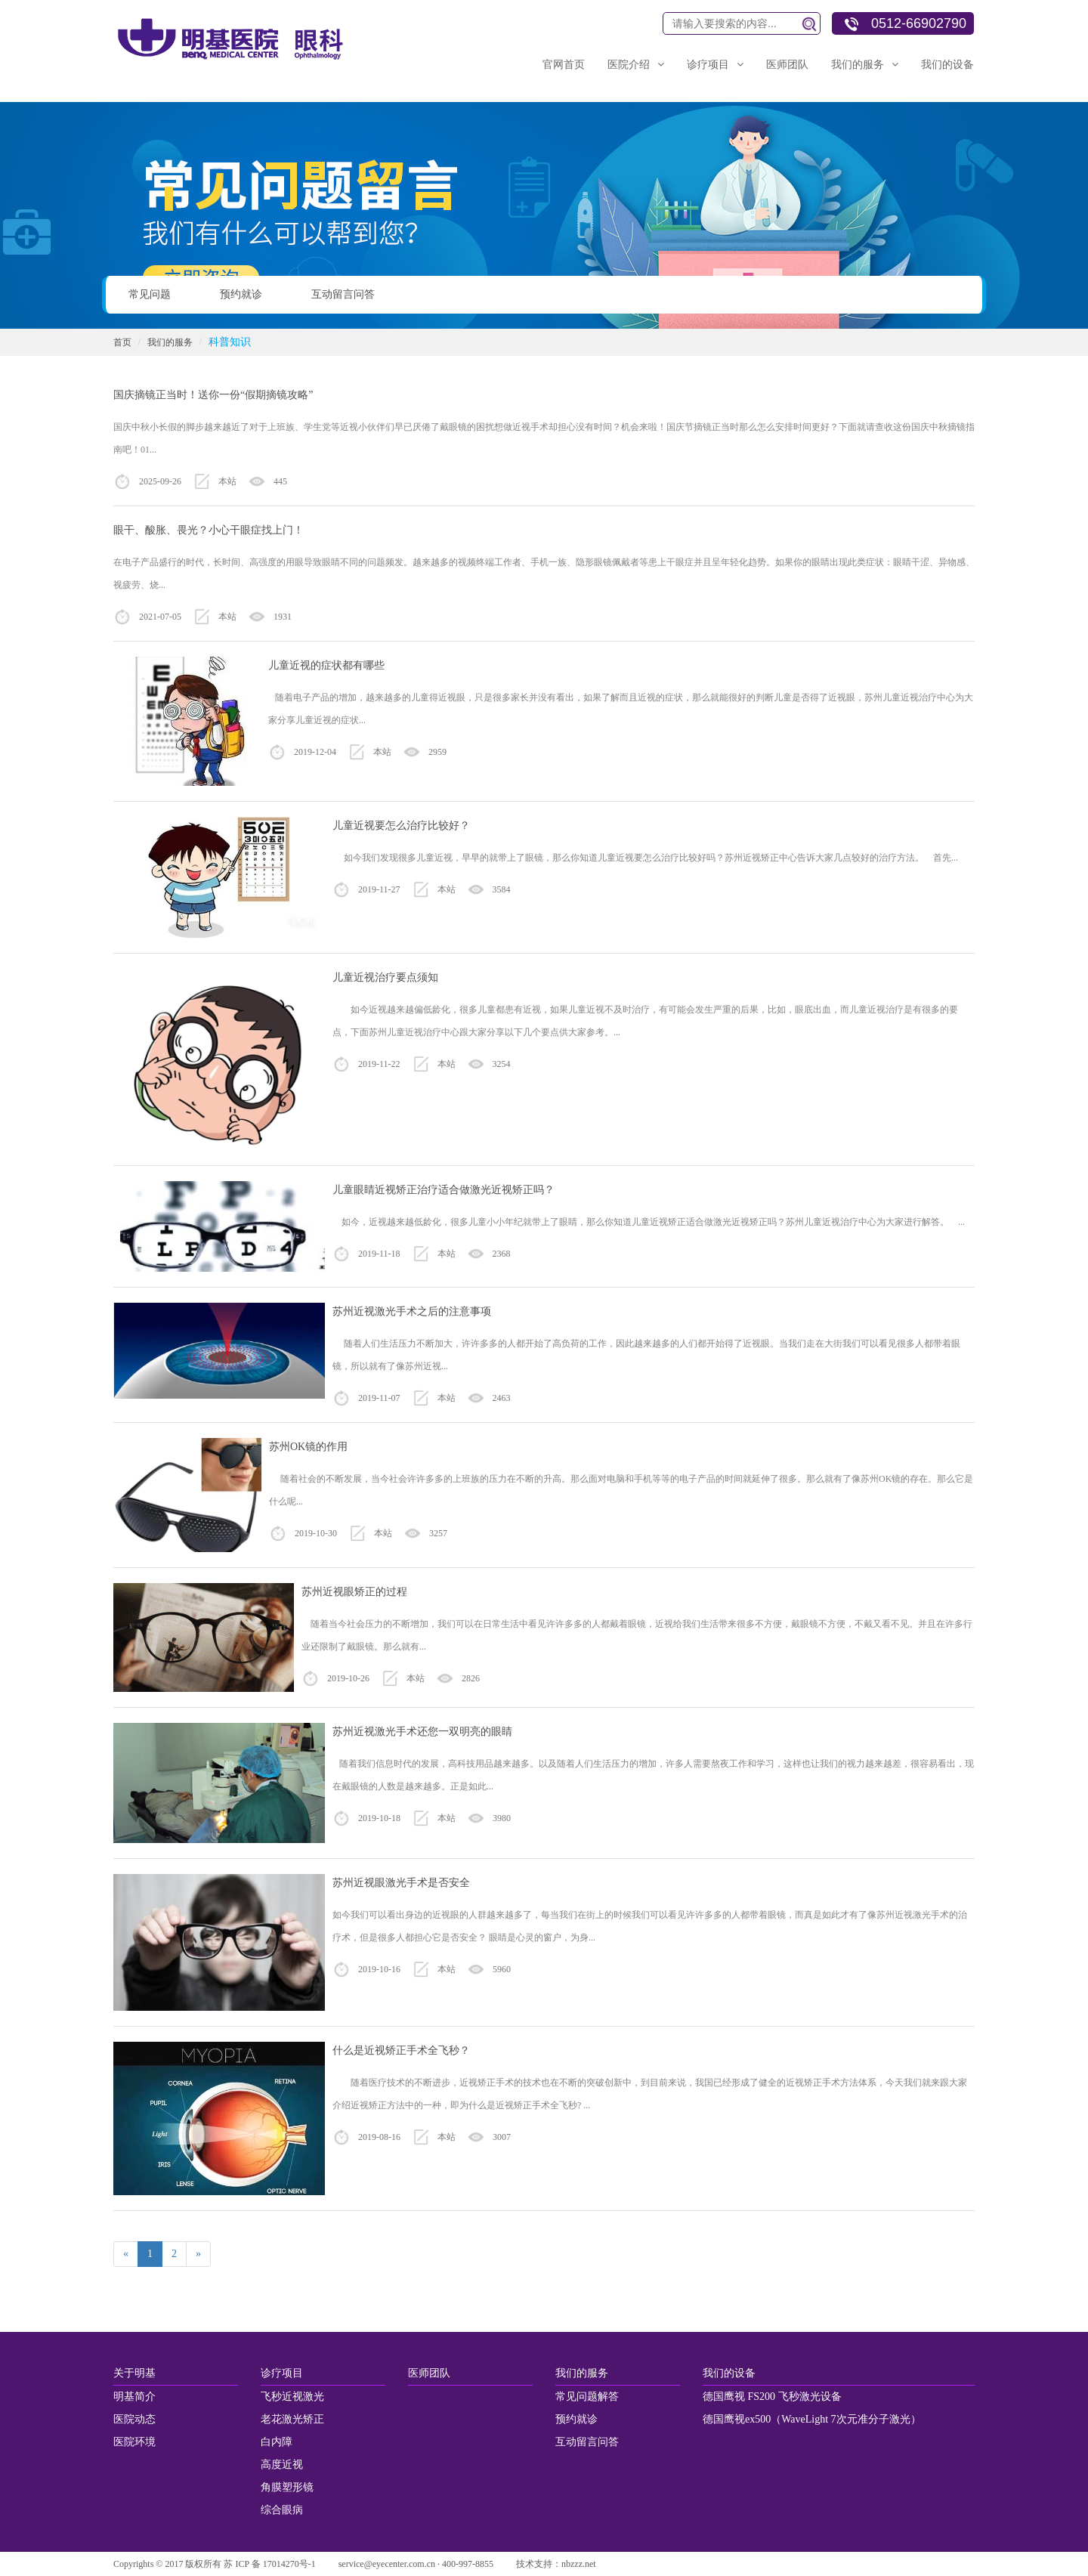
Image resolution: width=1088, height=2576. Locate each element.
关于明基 (134, 2373)
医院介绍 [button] (635, 64)
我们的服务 (170, 342)
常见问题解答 (587, 2396)
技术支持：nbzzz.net (556, 2564)
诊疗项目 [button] (715, 64)
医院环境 (134, 2442)
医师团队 (787, 64)
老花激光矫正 (292, 2419)
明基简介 (134, 2396)
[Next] (198, 2254)
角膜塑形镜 (287, 2487)
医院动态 (134, 2419)
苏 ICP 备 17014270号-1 (269, 2564)
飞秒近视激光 (292, 2396)
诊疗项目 (282, 2373)
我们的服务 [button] (864, 64)
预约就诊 (241, 294)
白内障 (276, 2442)
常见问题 (149, 294)
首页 (122, 342)
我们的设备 (947, 64)
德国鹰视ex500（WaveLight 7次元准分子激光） (812, 2419)
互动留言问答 (343, 294)
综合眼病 (282, 2510)
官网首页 (563, 64)
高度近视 (282, 2464)
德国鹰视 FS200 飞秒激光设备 (772, 2396)
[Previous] (125, 2254)
